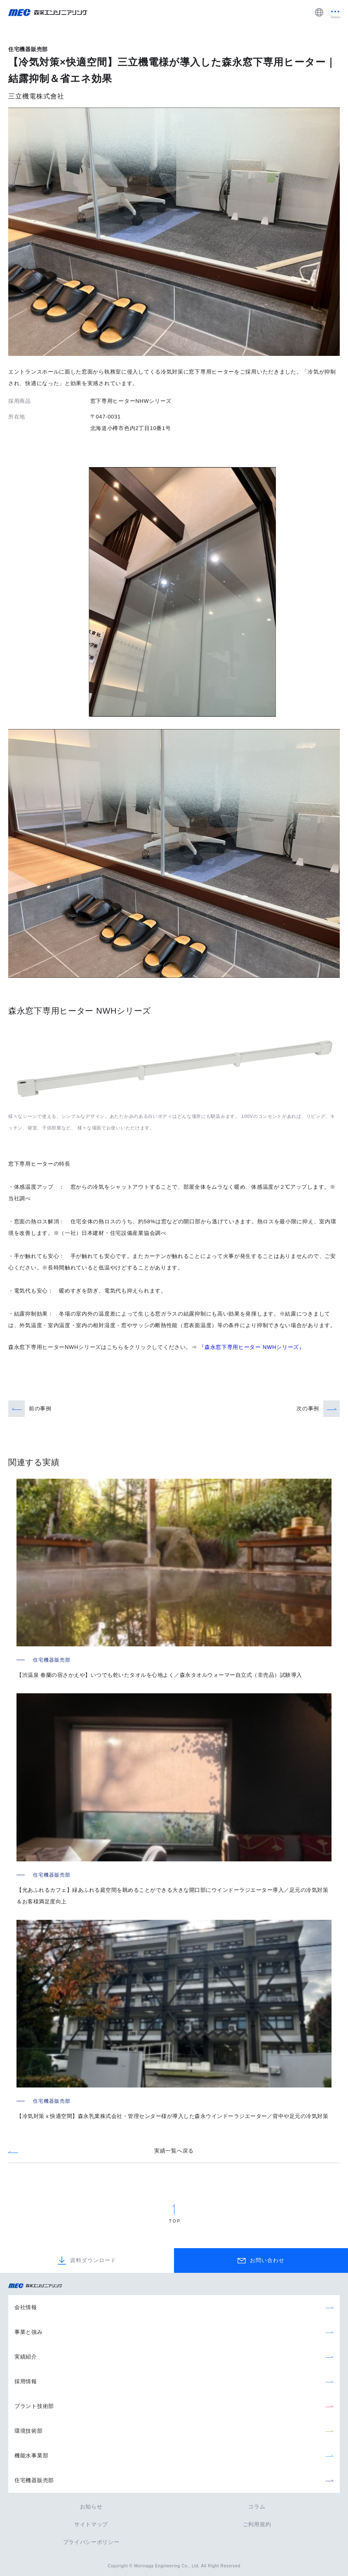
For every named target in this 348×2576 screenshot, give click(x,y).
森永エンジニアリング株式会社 (39, 2286)
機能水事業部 (31, 2455)
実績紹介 (25, 2357)
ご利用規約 (257, 2524)
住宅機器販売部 (34, 2480)
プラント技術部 (34, 2406)
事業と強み (28, 2332)
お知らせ (91, 2507)
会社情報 (25, 2307)
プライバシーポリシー (91, 2542)
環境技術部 (28, 2431)
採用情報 (25, 2381)
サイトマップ (91, 2524)
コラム (256, 2507)
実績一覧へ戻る (174, 2151)
